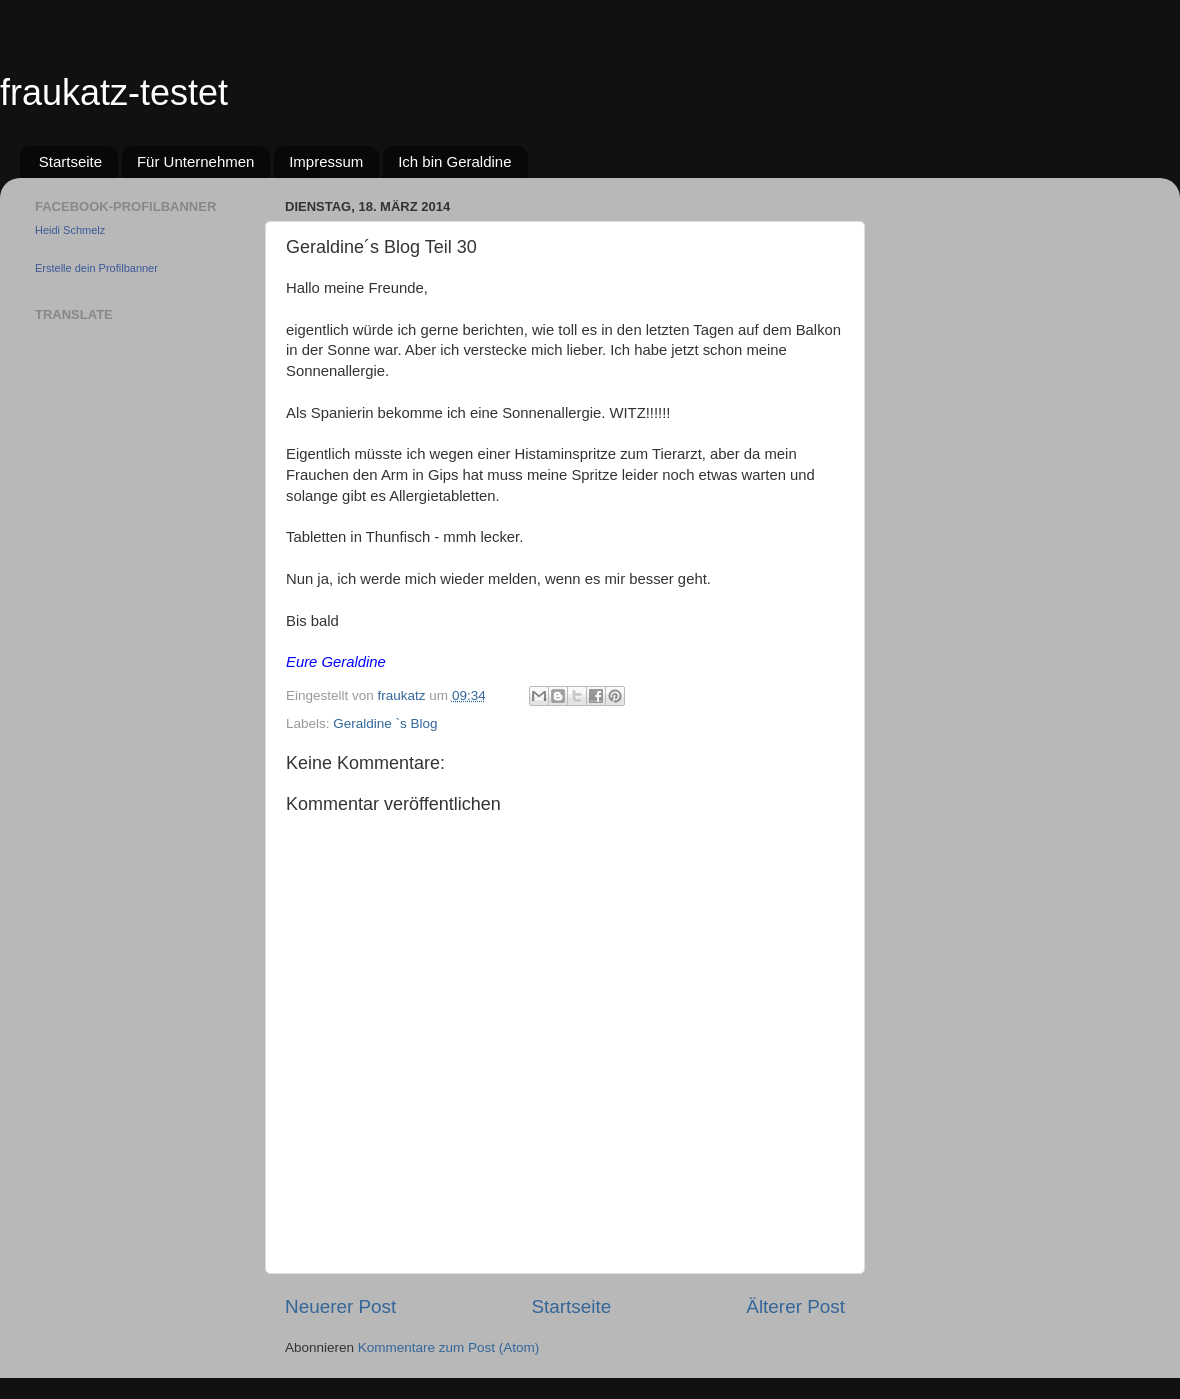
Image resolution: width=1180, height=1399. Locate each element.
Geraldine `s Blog (385, 723)
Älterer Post (795, 1306)
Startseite (70, 161)
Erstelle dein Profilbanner (96, 268)
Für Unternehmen (196, 161)
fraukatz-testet (114, 92)
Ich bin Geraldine (454, 161)
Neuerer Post (340, 1306)
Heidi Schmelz (70, 230)
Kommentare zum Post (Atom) (449, 1347)
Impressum (326, 161)
